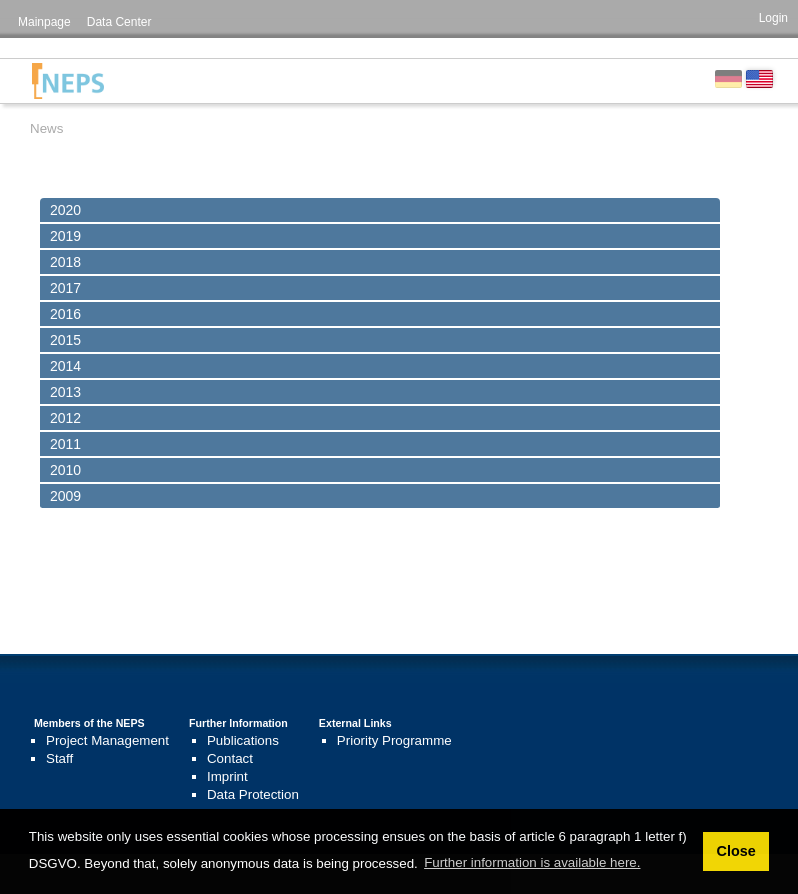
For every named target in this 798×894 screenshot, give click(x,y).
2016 (65, 314)
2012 (65, 418)
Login (773, 18)
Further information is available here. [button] (532, 862)
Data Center (119, 22)
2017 (65, 288)
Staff (59, 758)
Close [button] (735, 851)
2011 (65, 444)
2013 (65, 392)
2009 (65, 496)
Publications (243, 740)
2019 (65, 236)
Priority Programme (394, 740)
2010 (65, 470)
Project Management (107, 740)
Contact (230, 758)
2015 (65, 340)
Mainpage (44, 22)
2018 (65, 262)
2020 (65, 210)
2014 (65, 366)
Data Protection (253, 794)
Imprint (227, 776)
